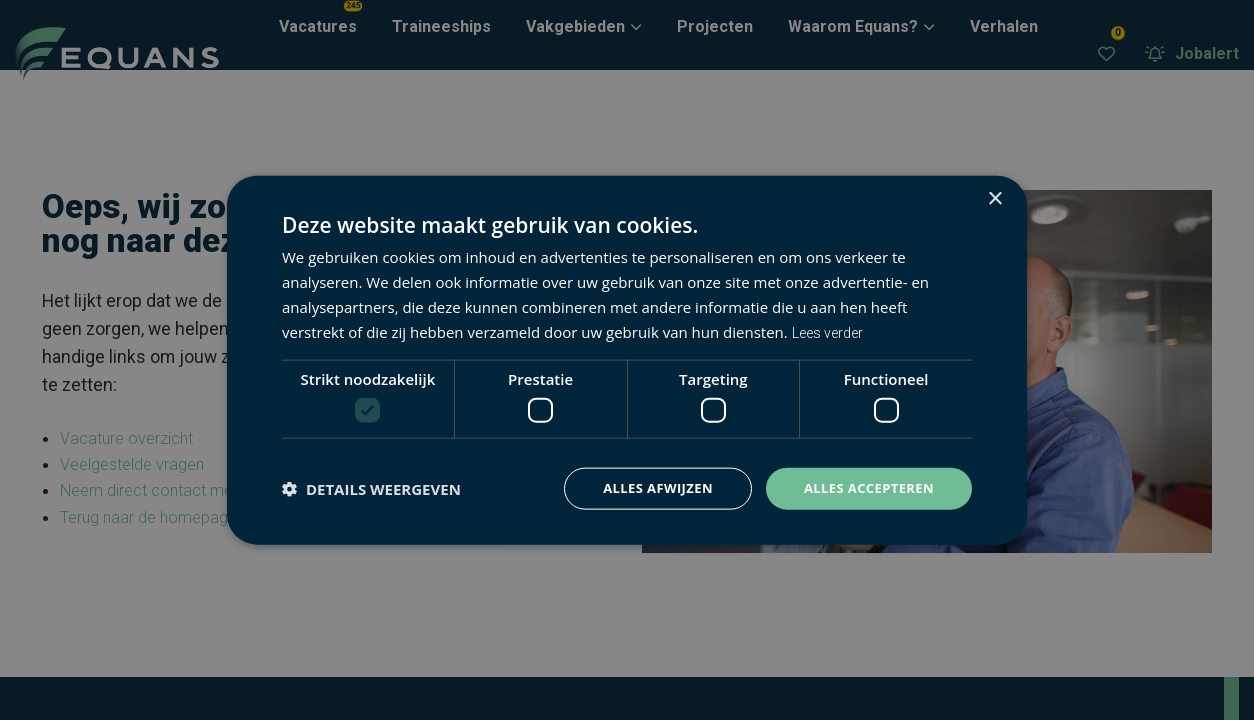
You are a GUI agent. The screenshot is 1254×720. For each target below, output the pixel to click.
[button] (371, 489)
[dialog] (627, 360)
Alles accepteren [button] (864, 488)
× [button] (994, 197)
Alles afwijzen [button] (645, 488)
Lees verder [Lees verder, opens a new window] (833, 330)
